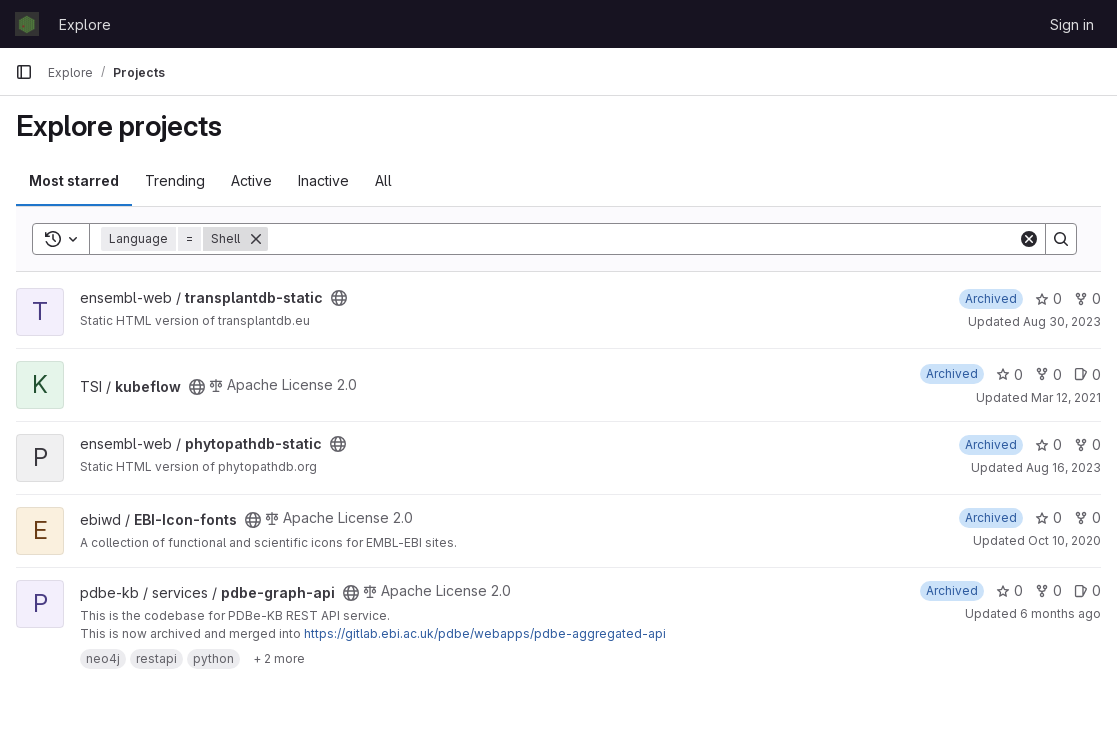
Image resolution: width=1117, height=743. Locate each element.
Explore (85, 24)
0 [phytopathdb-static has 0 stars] (1048, 444)
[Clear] (1029, 239)
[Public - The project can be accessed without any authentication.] (339, 298)
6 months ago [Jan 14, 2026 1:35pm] (1060, 613)
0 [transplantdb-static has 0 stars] (1048, 298)
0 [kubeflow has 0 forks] (1048, 374)
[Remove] (256, 239)
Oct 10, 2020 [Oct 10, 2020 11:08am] (1064, 540)
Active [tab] (251, 180)
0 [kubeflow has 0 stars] (1009, 374)
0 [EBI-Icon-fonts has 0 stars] (1048, 517)
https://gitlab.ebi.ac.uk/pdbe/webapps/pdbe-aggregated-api (485, 633)
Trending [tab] (175, 180)
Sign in (1072, 24)
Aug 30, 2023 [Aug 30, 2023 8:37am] (1062, 321)
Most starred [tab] (74, 180)
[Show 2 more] (279, 659)
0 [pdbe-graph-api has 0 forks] (1048, 590)
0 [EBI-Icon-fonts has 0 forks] (1087, 517)
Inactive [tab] (323, 180)
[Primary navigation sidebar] (24, 72)
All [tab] (383, 180)
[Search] (643, 239)
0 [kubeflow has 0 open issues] (1087, 374)
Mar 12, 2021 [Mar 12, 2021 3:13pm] (1066, 397)
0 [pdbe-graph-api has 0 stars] (1009, 590)
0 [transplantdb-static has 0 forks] (1087, 298)
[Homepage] (27, 24)
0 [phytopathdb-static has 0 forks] (1087, 444)
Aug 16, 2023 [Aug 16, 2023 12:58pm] (1063, 467)
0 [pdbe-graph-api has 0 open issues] (1087, 590)
